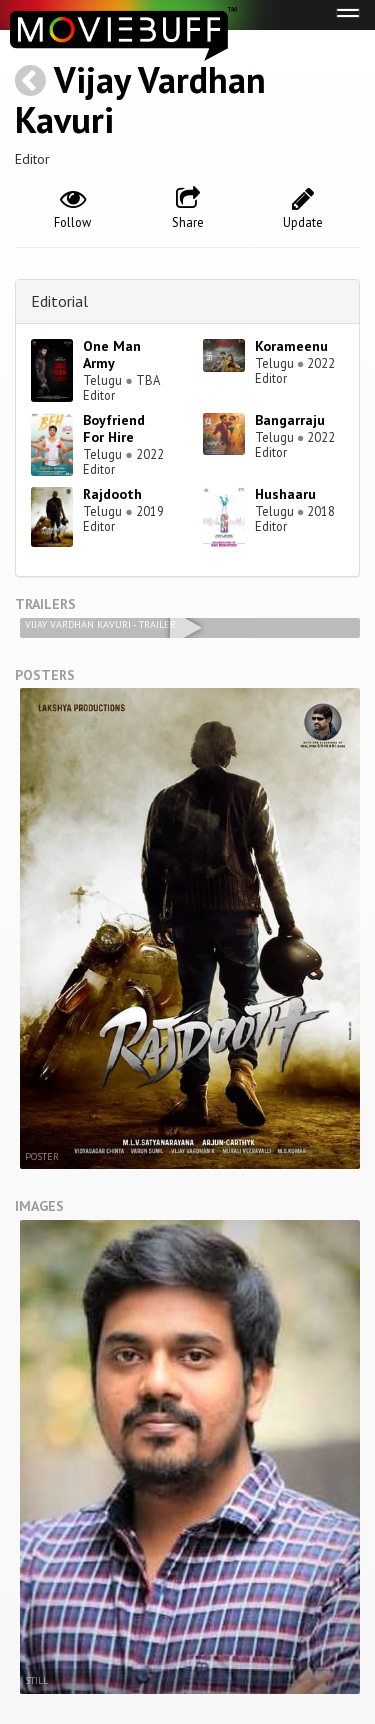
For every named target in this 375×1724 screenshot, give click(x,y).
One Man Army (112, 354)
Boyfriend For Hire (114, 428)
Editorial (59, 301)
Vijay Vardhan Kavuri (140, 99)
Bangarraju (290, 420)
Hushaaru (285, 494)
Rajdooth (112, 494)
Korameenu (291, 346)
